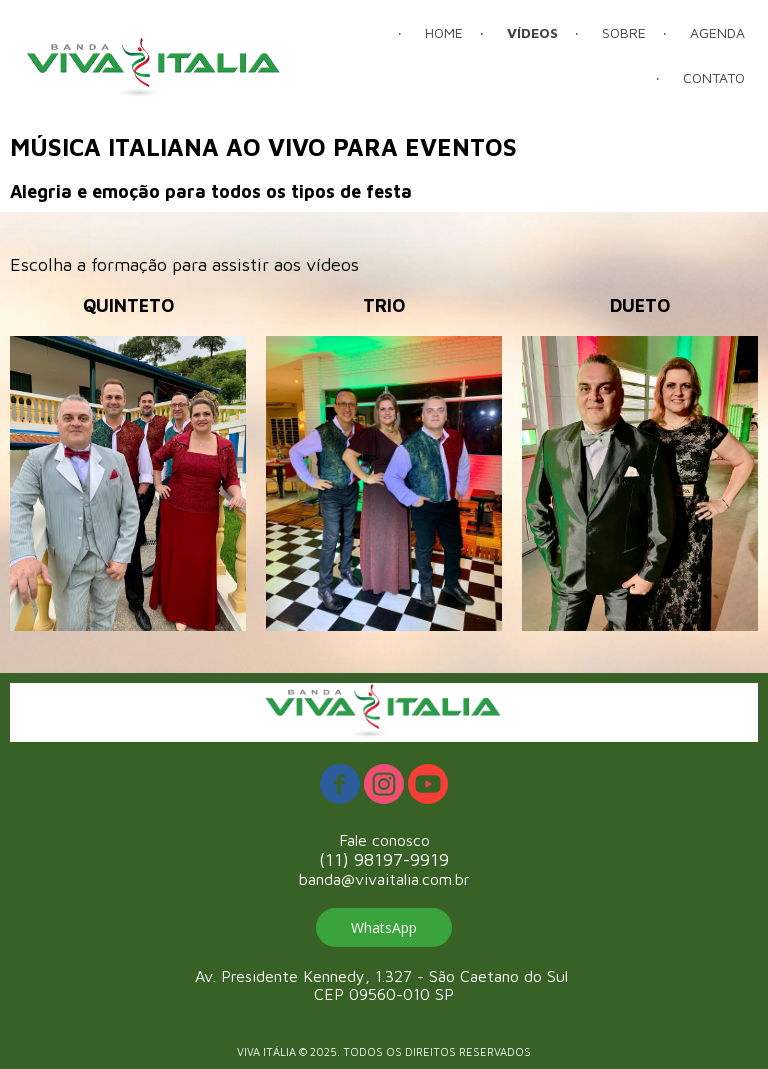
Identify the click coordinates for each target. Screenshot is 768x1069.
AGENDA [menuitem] (717, 32)
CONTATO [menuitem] (714, 77)
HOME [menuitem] (444, 32)
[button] (384, 927)
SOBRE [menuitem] (624, 32)
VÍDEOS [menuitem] (532, 32)
